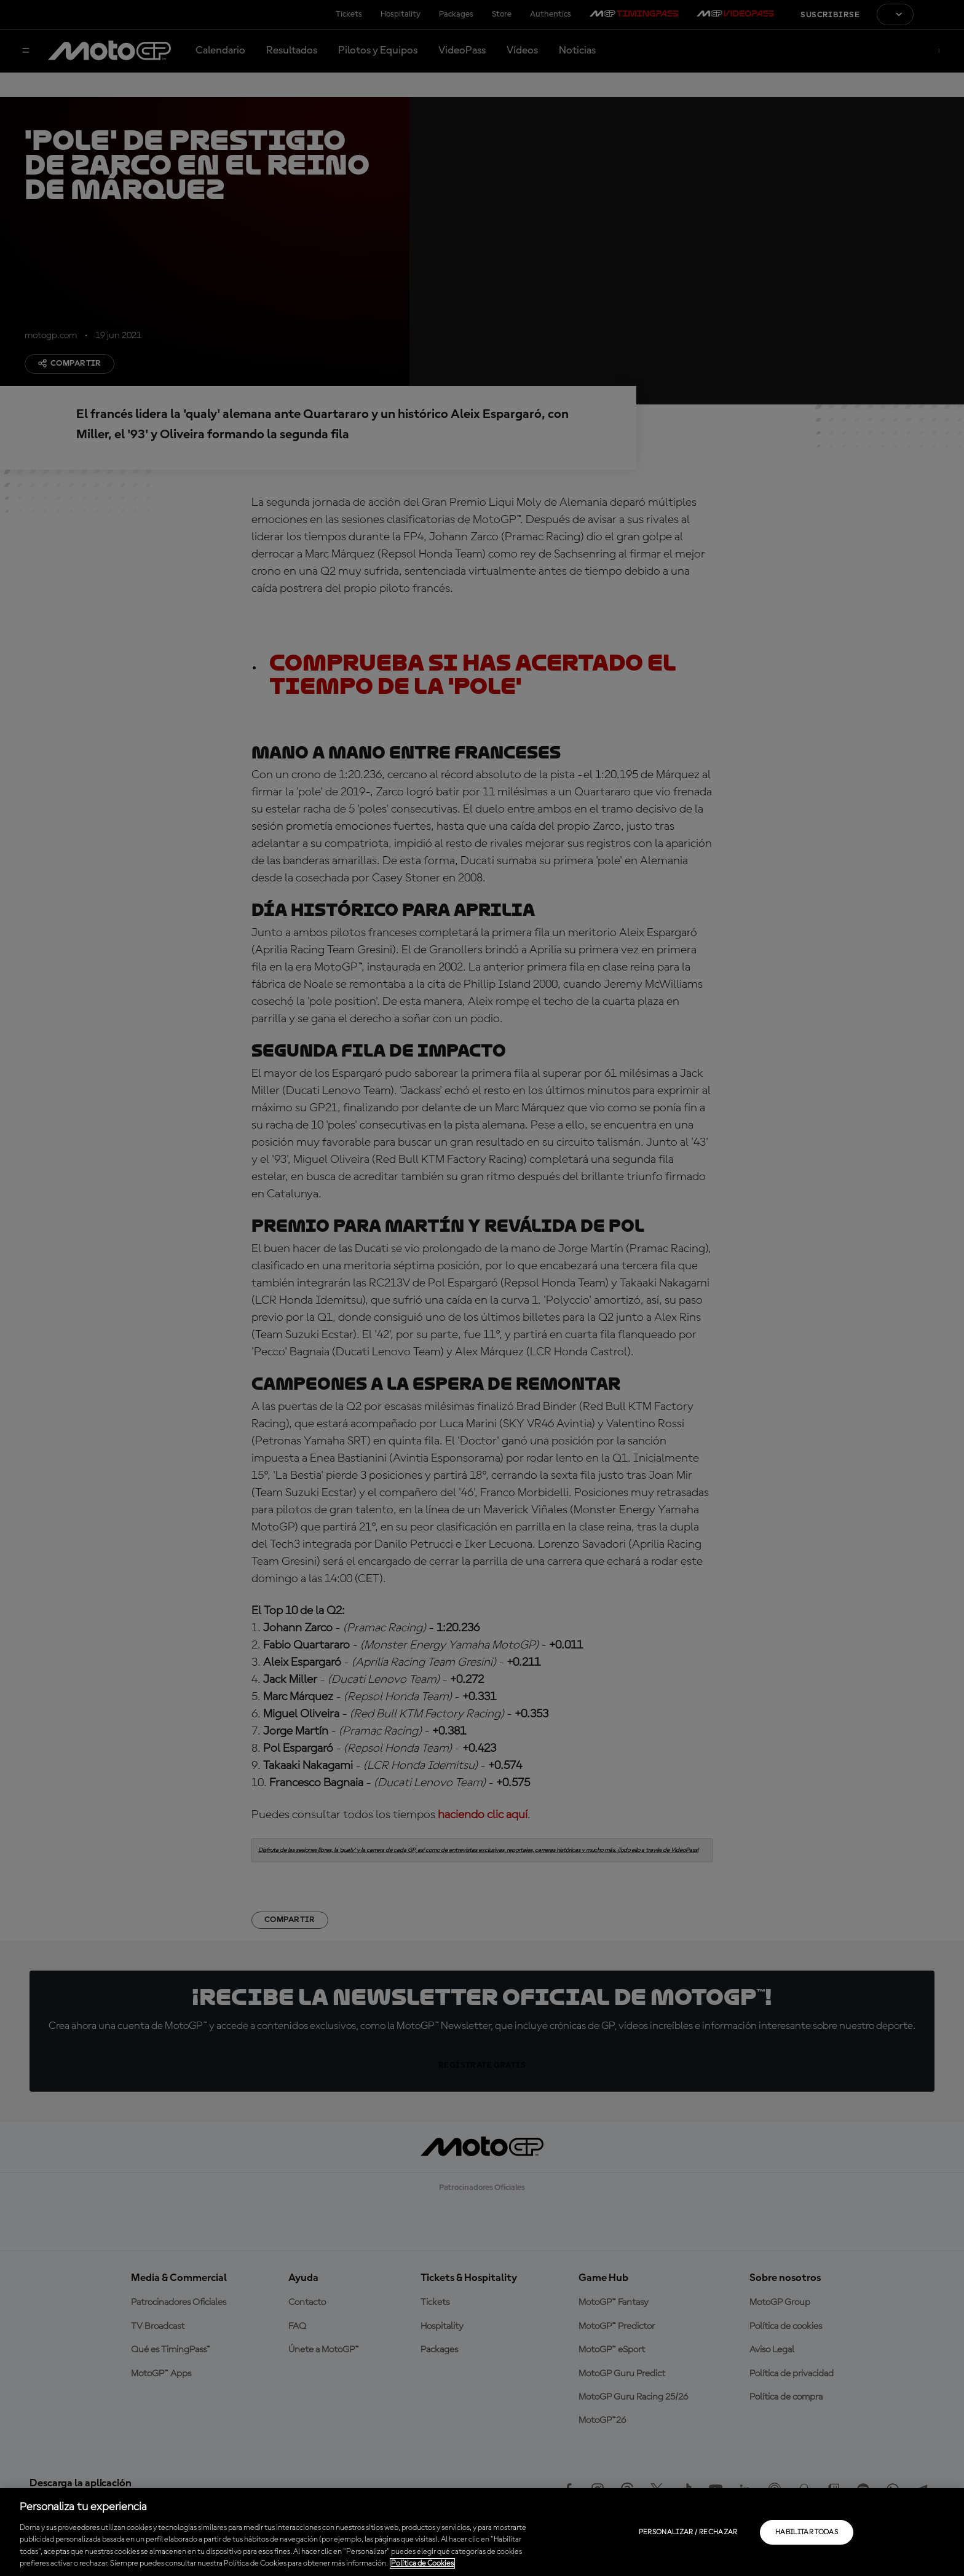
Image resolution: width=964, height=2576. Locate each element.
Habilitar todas (806, 2532)
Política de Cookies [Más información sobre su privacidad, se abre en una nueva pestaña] (422, 2563)
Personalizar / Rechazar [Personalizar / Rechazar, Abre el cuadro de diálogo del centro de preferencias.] (688, 2532)
